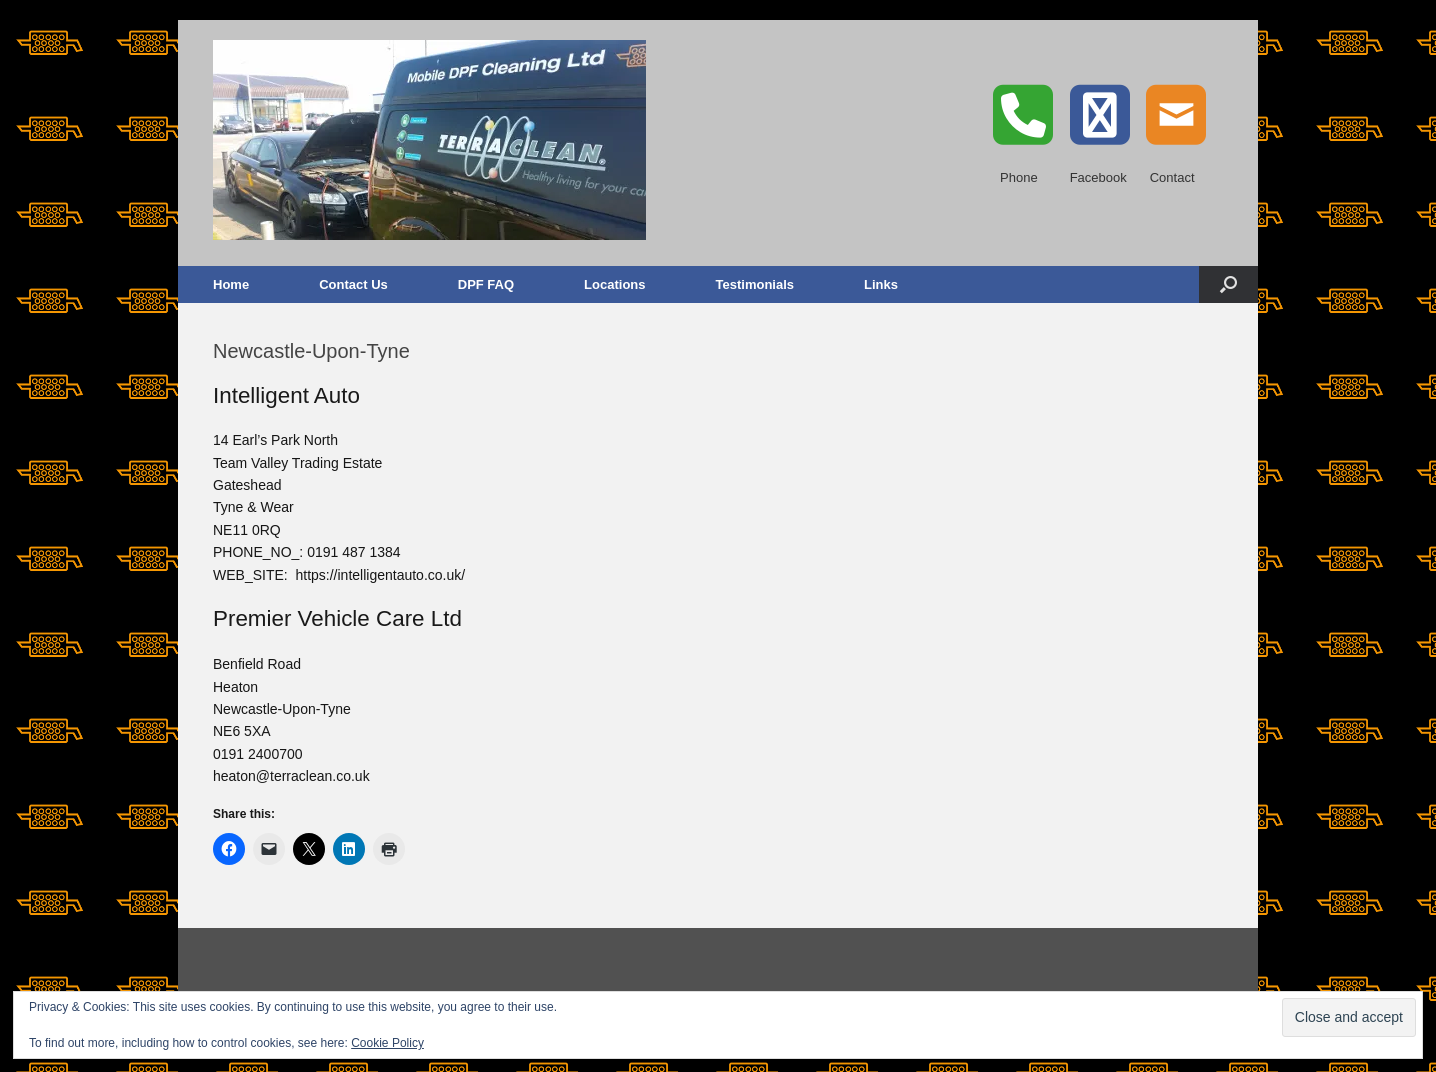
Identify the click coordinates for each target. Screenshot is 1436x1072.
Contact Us (353, 284)
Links (881, 284)
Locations (614, 284)
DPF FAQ (486, 284)
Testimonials (755, 284)
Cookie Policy (387, 1043)
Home (231, 284)
